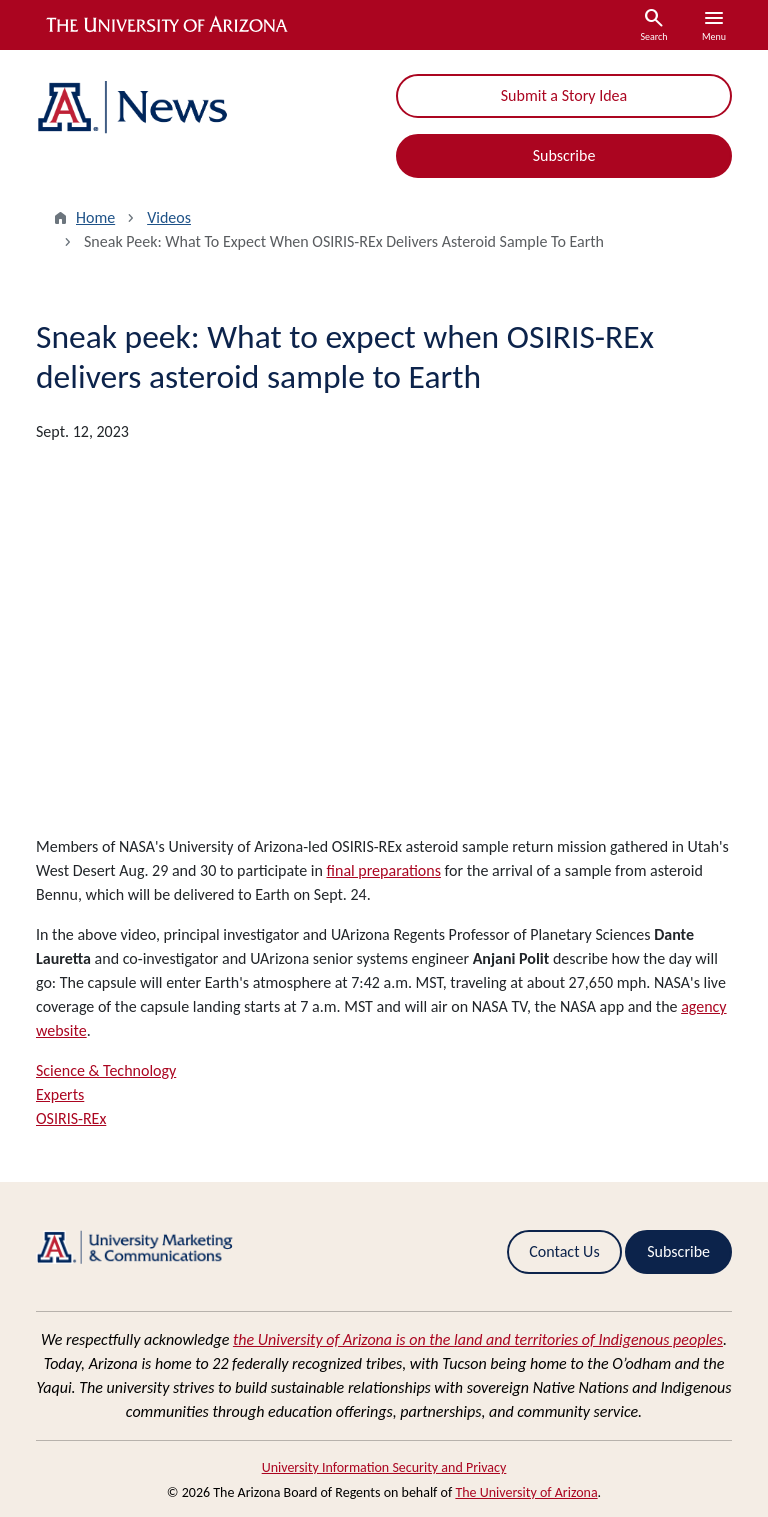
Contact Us (564, 1251)
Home (95, 217)
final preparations (384, 870)
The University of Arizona (526, 1492)
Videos (169, 217)
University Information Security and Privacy (384, 1467)
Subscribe (564, 155)
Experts (60, 1094)
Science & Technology (106, 1070)
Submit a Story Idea (564, 95)
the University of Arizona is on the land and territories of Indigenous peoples (478, 1339)
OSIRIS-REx (71, 1118)
